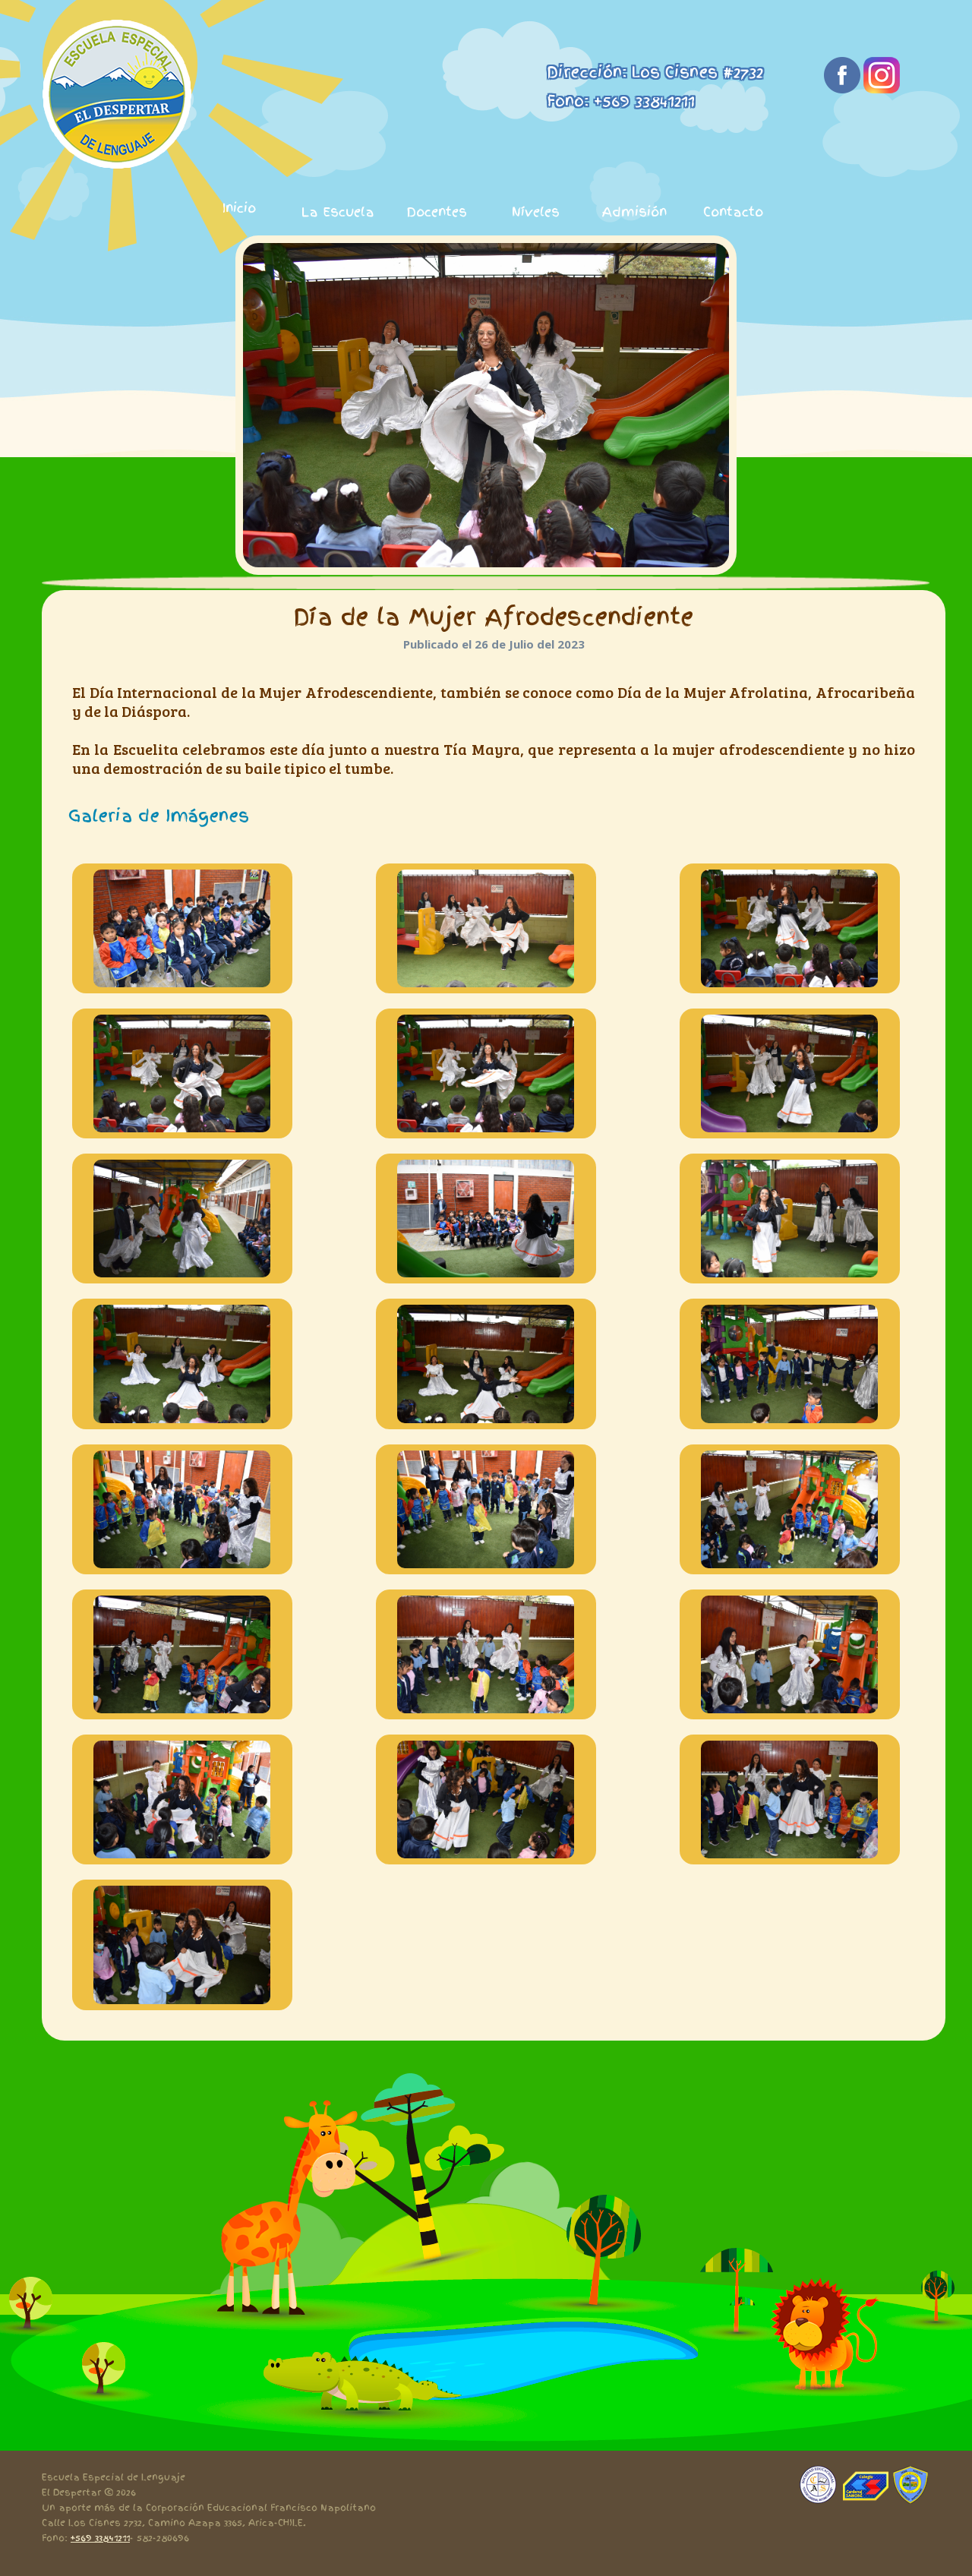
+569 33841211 (100, 2538)
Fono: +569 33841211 (621, 101)
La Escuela (337, 211)
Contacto (733, 211)
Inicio (239, 207)
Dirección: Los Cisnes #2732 (655, 72)
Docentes (436, 211)
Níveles (536, 211)
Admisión (634, 211)
